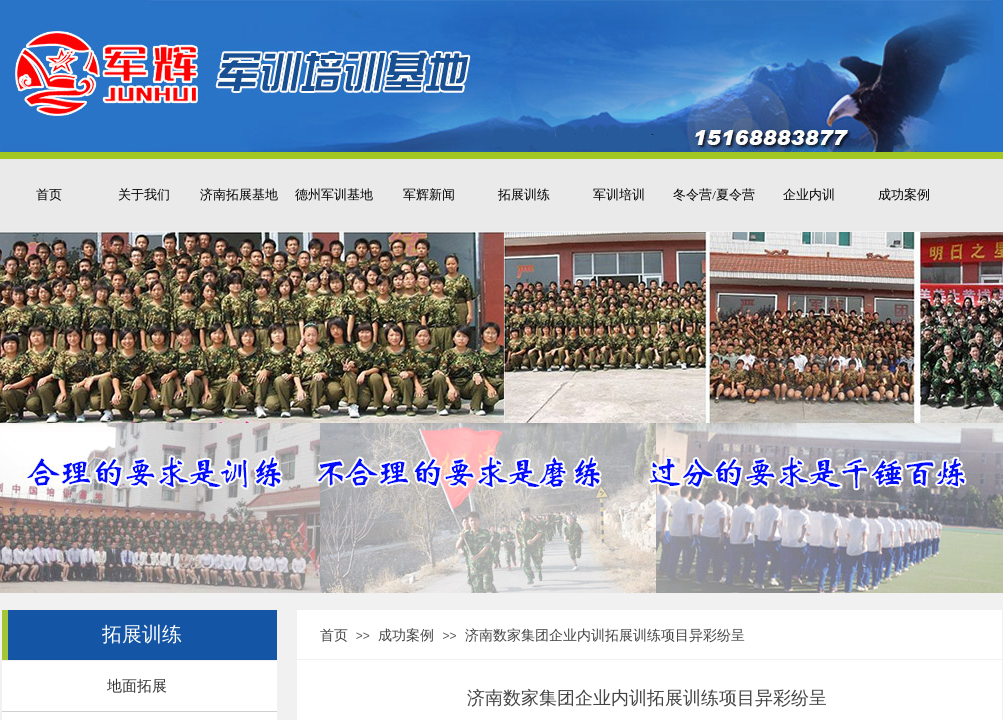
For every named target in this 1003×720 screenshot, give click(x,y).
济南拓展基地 (239, 194)
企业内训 (809, 194)
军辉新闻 (429, 194)
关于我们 (144, 194)
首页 (49, 194)
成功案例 (904, 194)
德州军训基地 (334, 194)
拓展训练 (524, 194)
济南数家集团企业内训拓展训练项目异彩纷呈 (605, 635)
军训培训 (619, 194)
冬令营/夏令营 (714, 194)
